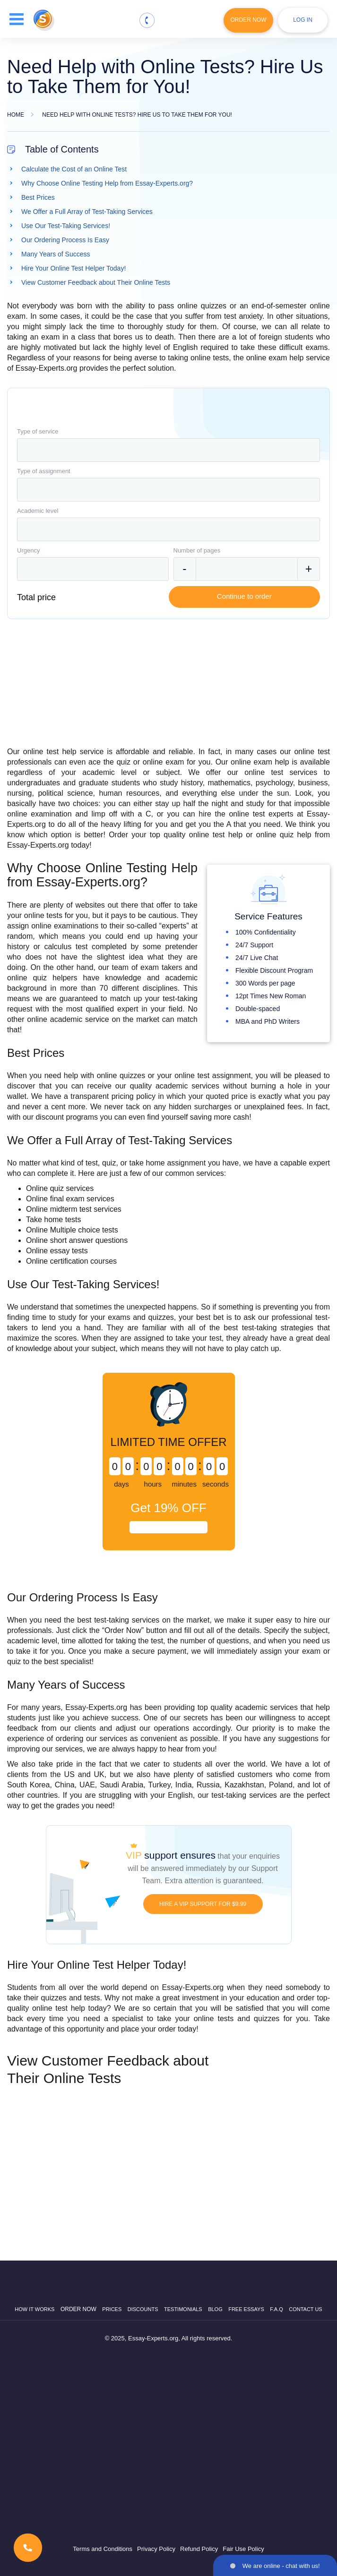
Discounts (143, 2309)
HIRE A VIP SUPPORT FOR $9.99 (202, 1904)
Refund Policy (199, 2548)
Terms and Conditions (102, 2548)
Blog (215, 2309)
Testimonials (183, 2309)
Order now (78, 2309)
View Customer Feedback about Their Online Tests (95, 282)
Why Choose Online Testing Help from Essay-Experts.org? (107, 183)
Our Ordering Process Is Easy (65, 240)
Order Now (249, 20)
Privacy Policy (156, 2548)
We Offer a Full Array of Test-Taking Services (87, 211)
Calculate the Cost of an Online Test (74, 169)
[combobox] (168, 450)
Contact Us (305, 2309)
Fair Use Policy (243, 2548)
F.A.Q (276, 2309)
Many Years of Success (55, 254)
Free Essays (246, 2309)
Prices (111, 2309)
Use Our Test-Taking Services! (65, 226)
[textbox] (168, 450)
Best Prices (38, 197)
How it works (34, 2309)
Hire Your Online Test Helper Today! (73, 268)
